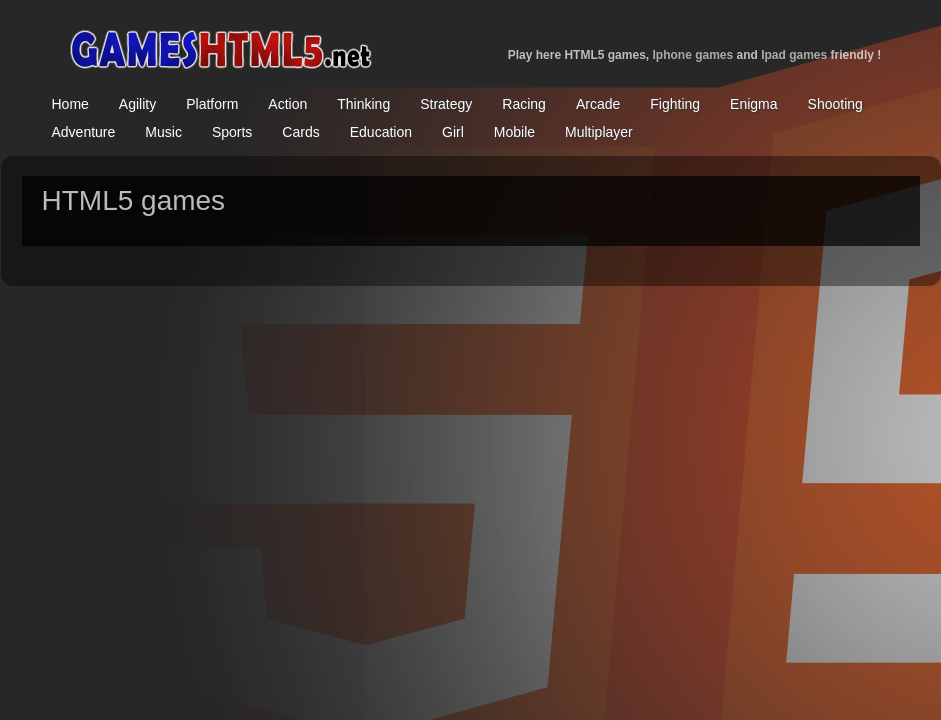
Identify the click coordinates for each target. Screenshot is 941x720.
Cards (300, 132)
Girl (453, 132)
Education (381, 132)
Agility (137, 104)
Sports (232, 132)
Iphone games (692, 55)
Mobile (514, 132)
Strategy (446, 104)
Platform (212, 104)
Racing (524, 104)
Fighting (675, 104)
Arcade (598, 104)
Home (70, 104)
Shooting (835, 104)
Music (163, 132)
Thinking (363, 104)
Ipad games (794, 55)
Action (287, 104)
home (220, 45)
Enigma (753, 104)
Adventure (84, 132)
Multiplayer (599, 132)
